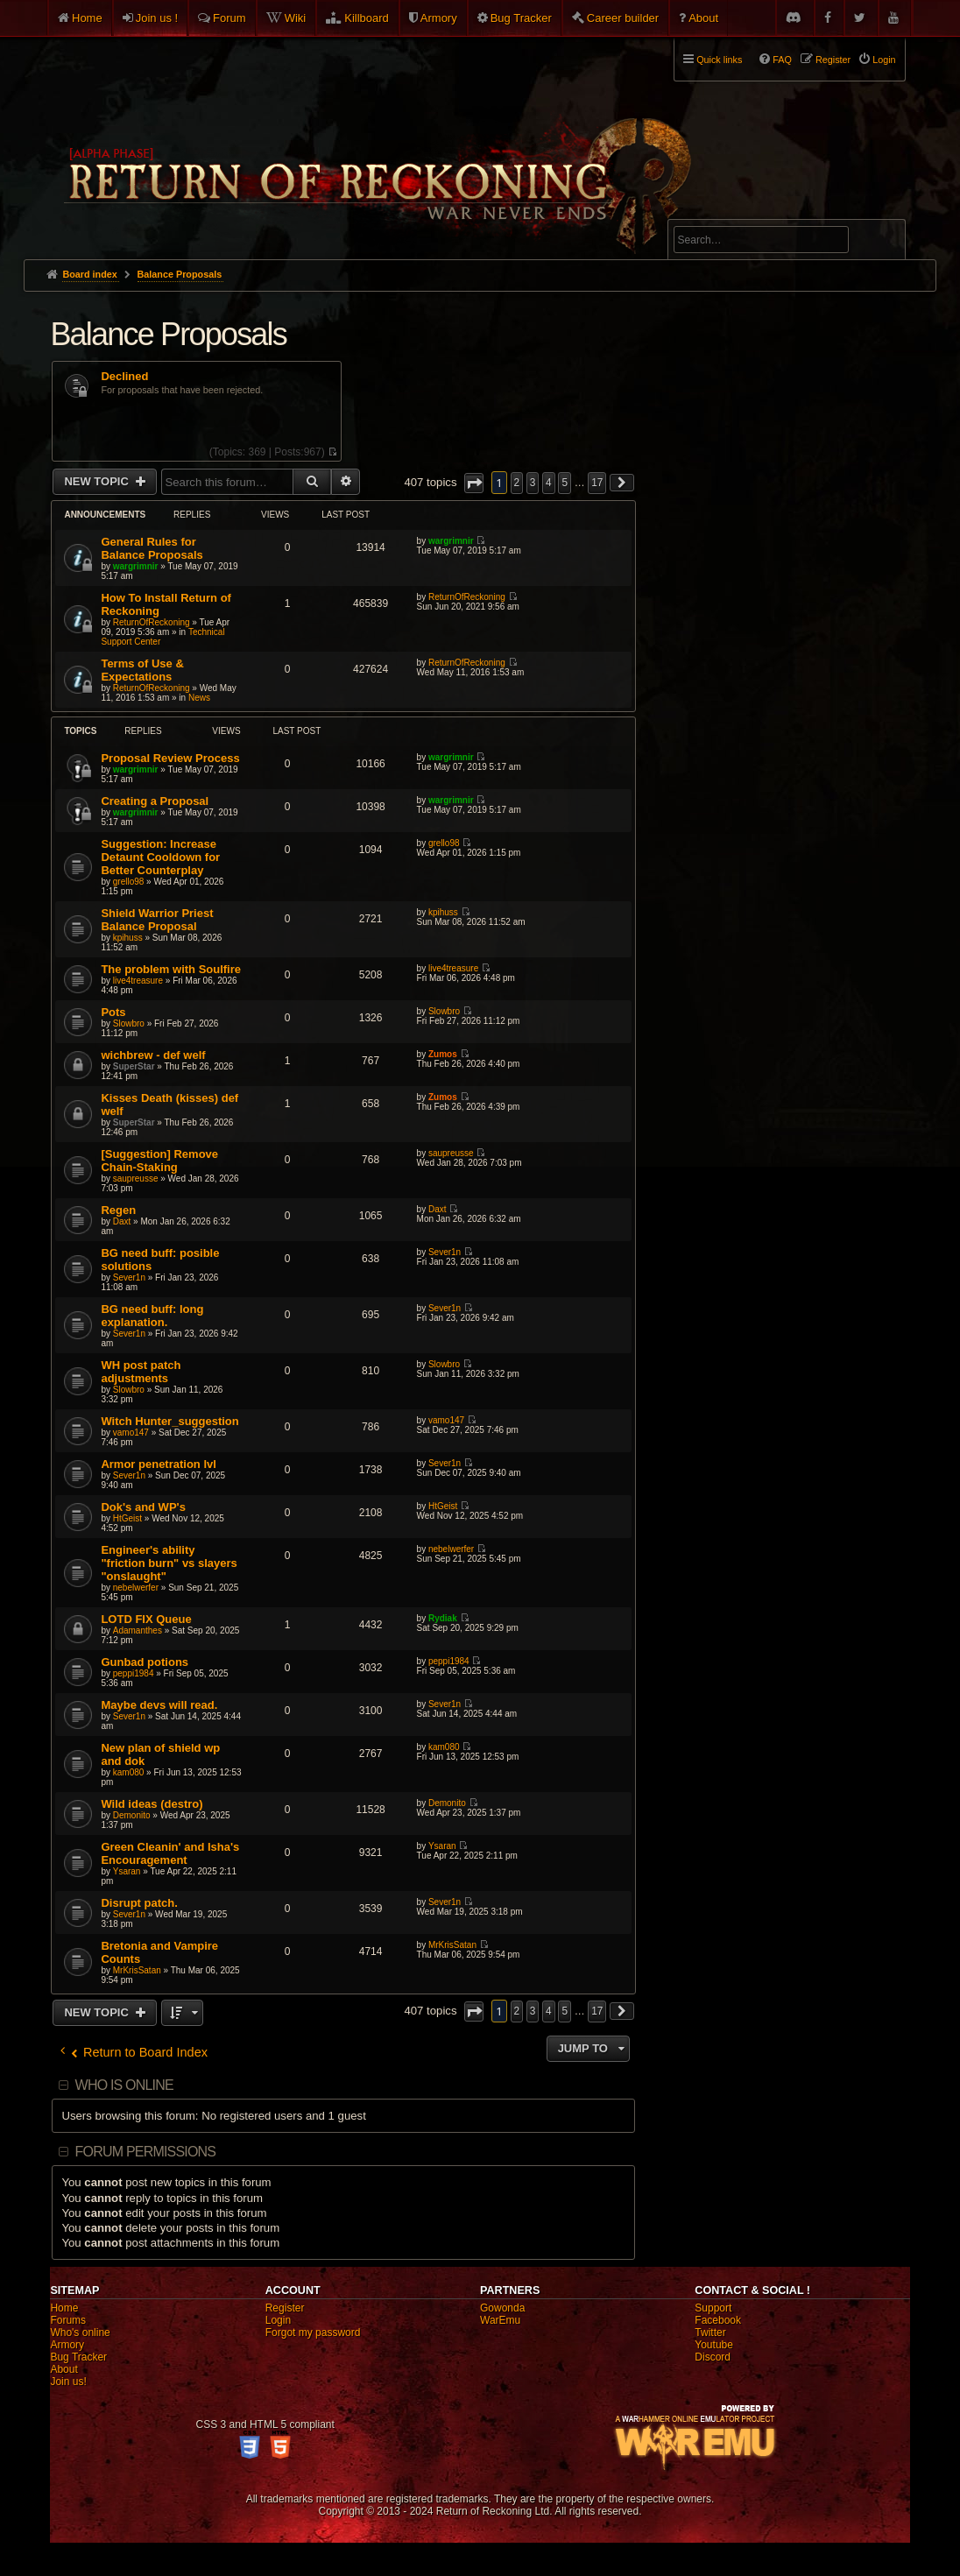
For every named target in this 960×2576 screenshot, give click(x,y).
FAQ (782, 59)
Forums (68, 2320)
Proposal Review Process (170, 758)
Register (285, 2308)
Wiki (296, 18)
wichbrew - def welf (153, 1055)
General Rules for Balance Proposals (151, 548)
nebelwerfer (136, 1587)
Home (87, 18)
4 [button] (549, 482)
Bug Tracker (521, 18)
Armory (438, 18)
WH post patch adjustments (140, 1372)
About (703, 18)
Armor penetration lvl (158, 1464)
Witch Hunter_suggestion (169, 1421)
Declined (124, 377)
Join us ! (157, 18)
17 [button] (597, 482)
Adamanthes (137, 1630)
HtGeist (127, 1518)
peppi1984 (133, 1673)
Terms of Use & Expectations (142, 670)
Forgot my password (313, 2332)
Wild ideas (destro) (151, 1803)
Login (278, 2320)
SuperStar (134, 1066)
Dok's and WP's (143, 1507)
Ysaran (127, 1871)
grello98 (129, 881)
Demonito (132, 1815)
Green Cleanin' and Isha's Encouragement (170, 1853)
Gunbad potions (144, 1662)
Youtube (714, 2345)
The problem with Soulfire (171, 969)
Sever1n (129, 1277)
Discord (713, 2357)
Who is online (124, 2085)
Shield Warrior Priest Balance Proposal (157, 920)
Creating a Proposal (154, 801)
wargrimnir (136, 566)
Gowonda (502, 2308)
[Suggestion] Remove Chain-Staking (159, 1160)
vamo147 (131, 1432)
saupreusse (136, 1178)
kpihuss (128, 937)
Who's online (79, 2332)
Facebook (718, 2320)
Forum (229, 18)
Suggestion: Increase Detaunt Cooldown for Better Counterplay (160, 857)
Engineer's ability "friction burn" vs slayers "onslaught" (168, 1563)
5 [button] (564, 482)
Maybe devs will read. (159, 1704)
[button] (474, 483)
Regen (118, 1210)
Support (713, 2308)
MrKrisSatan (137, 1970)
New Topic (97, 481)
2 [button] (517, 482)
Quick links (719, 59)
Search (882, 242)
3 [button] (533, 482)
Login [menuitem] (883, 59)
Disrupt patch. (139, 1902)
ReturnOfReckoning (151, 622)
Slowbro (129, 1023)
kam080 (129, 1772)
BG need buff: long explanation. (152, 1315)
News (199, 697)
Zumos (442, 1054)
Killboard (366, 18)
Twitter (710, 2332)
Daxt (122, 1221)
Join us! (68, 2381)
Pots (113, 1012)
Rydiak (442, 1618)
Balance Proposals (168, 334)
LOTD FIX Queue (146, 1619)
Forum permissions (145, 2151)
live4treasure (138, 980)
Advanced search (728, 211)
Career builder (623, 18)
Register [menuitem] (833, 59)
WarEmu (500, 2320)
